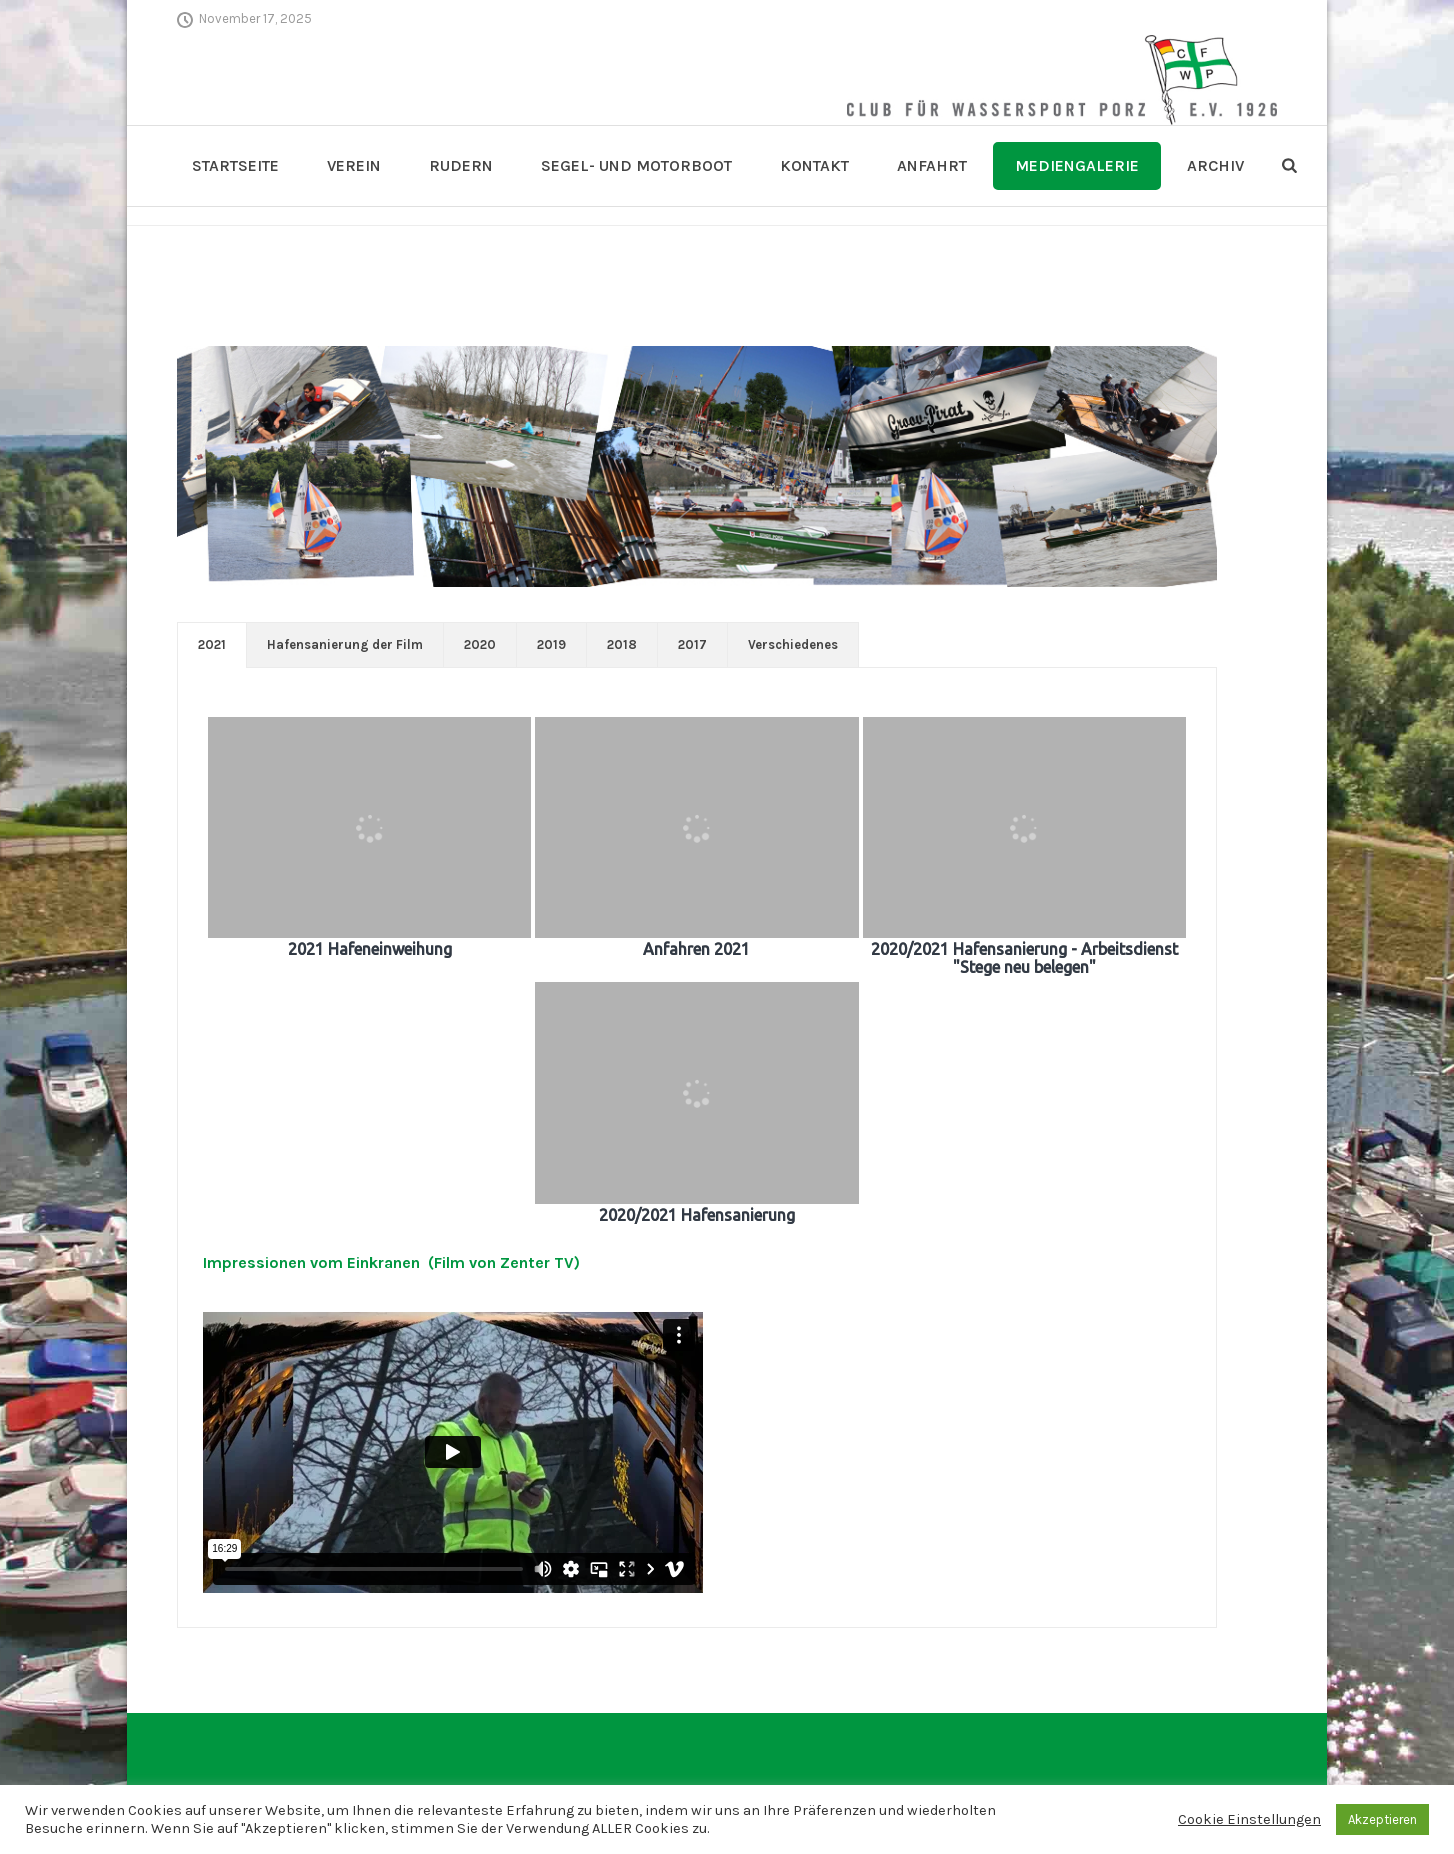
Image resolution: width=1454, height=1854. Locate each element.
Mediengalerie (1077, 165)
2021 (212, 644)
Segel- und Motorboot (636, 165)
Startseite (235, 165)
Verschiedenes (793, 644)
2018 (622, 644)
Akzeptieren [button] (1382, 1819)
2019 (551, 644)
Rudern (461, 165)
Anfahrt (932, 165)
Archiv (1215, 165)
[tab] (212, 645)
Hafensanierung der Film (345, 644)
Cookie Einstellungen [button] (1249, 1819)
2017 (692, 644)
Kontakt (814, 165)
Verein (354, 165)
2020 (480, 644)
